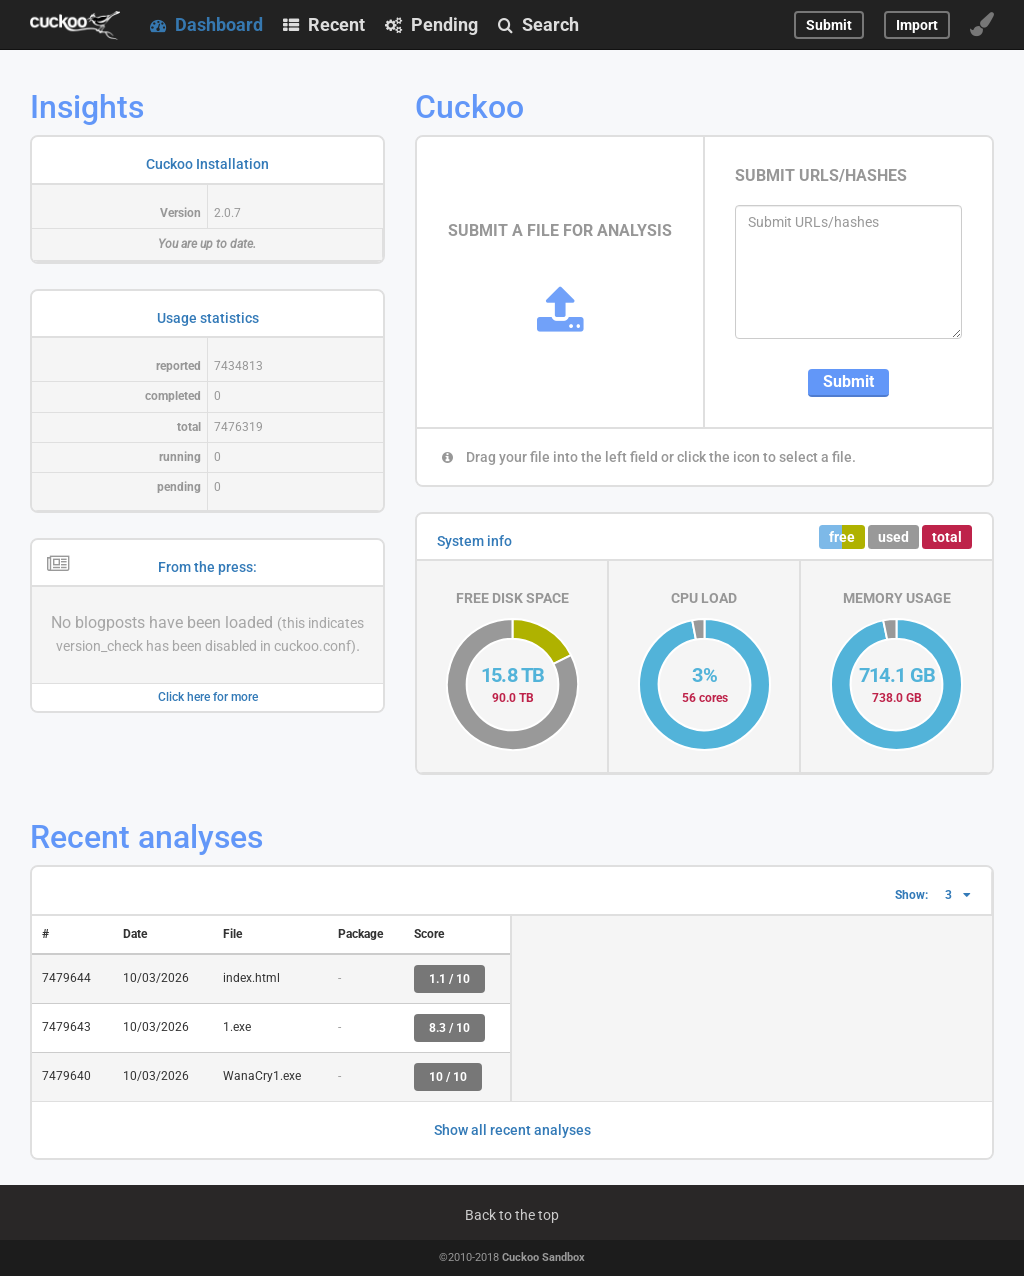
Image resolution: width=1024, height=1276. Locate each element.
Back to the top (512, 1215)
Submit (848, 381)
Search (538, 24)
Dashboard (206, 24)
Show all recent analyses (512, 1130)
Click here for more (208, 697)
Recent (324, 24)
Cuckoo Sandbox (543, 1257)
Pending (431, 24)
